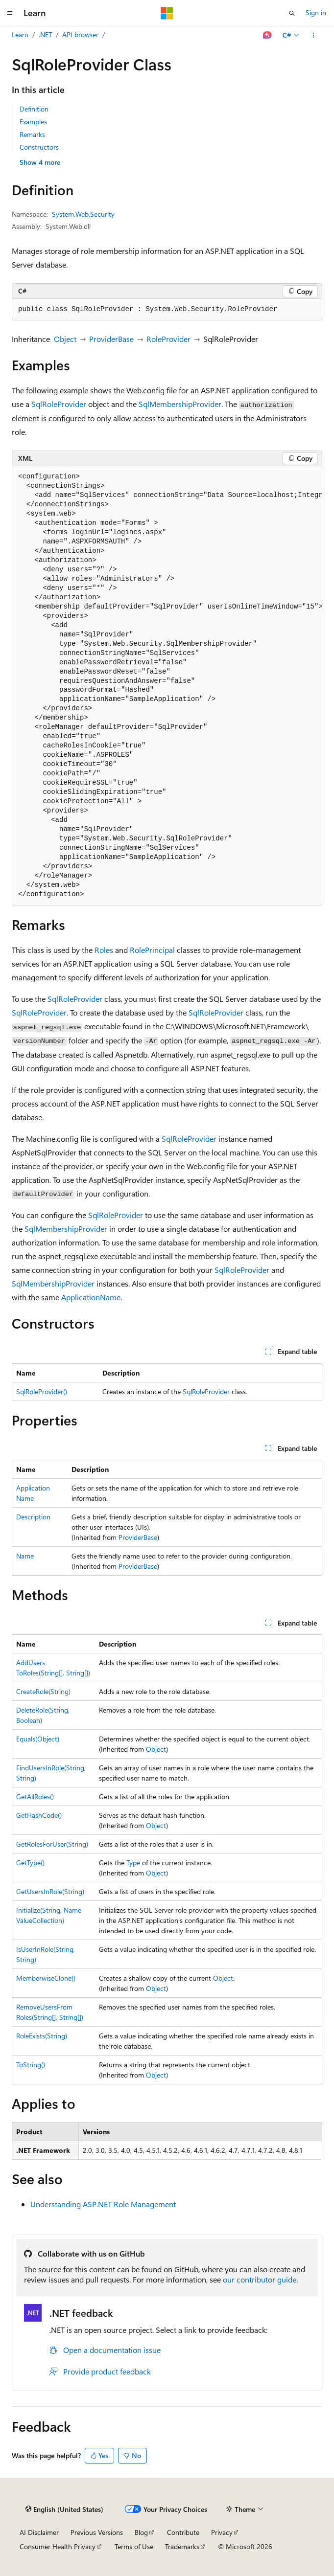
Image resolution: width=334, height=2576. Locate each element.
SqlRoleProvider (58, 404)
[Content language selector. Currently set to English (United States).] (64, 2509)
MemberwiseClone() (45, 1978)
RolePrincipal (152, 950)
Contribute (183, 2532)
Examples (33, 121)
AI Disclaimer (39, 2532)
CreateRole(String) (43, 1691)
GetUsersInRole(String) (50, 1891)
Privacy (222, 2532)
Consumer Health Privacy (57, 2546)
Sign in (316, 12)
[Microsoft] (167, 13)
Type (133, 1862)
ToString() (30, 2064)
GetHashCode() (39, 1815)
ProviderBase (111, 339)
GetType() (30, 1862)
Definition (34, 108)
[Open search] (292, 13)
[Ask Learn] (267, 35)
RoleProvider (168, 339)
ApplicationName (90, 1297)
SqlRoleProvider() (41, 1391)
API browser (80, 34)
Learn (20, 34)
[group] (167, 685)
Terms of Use (134, 2546)
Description (33, 1516)
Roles (104, 950)
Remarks (32, 134)
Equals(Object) (37, 1738)
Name (25, 1555)
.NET (45, 34)
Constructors (39, 147)
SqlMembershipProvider (180, 404)
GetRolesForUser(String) (52, 1844)
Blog (141, 2532)
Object (65, 339)
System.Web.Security (83, 214)
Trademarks (182, 2546)
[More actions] (313, 35)
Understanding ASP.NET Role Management (103, 2204)
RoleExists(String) (41, 2035)
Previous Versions (97, 2532)
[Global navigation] (10, 13)
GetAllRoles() (35, 1796)
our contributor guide (259, 2279)
